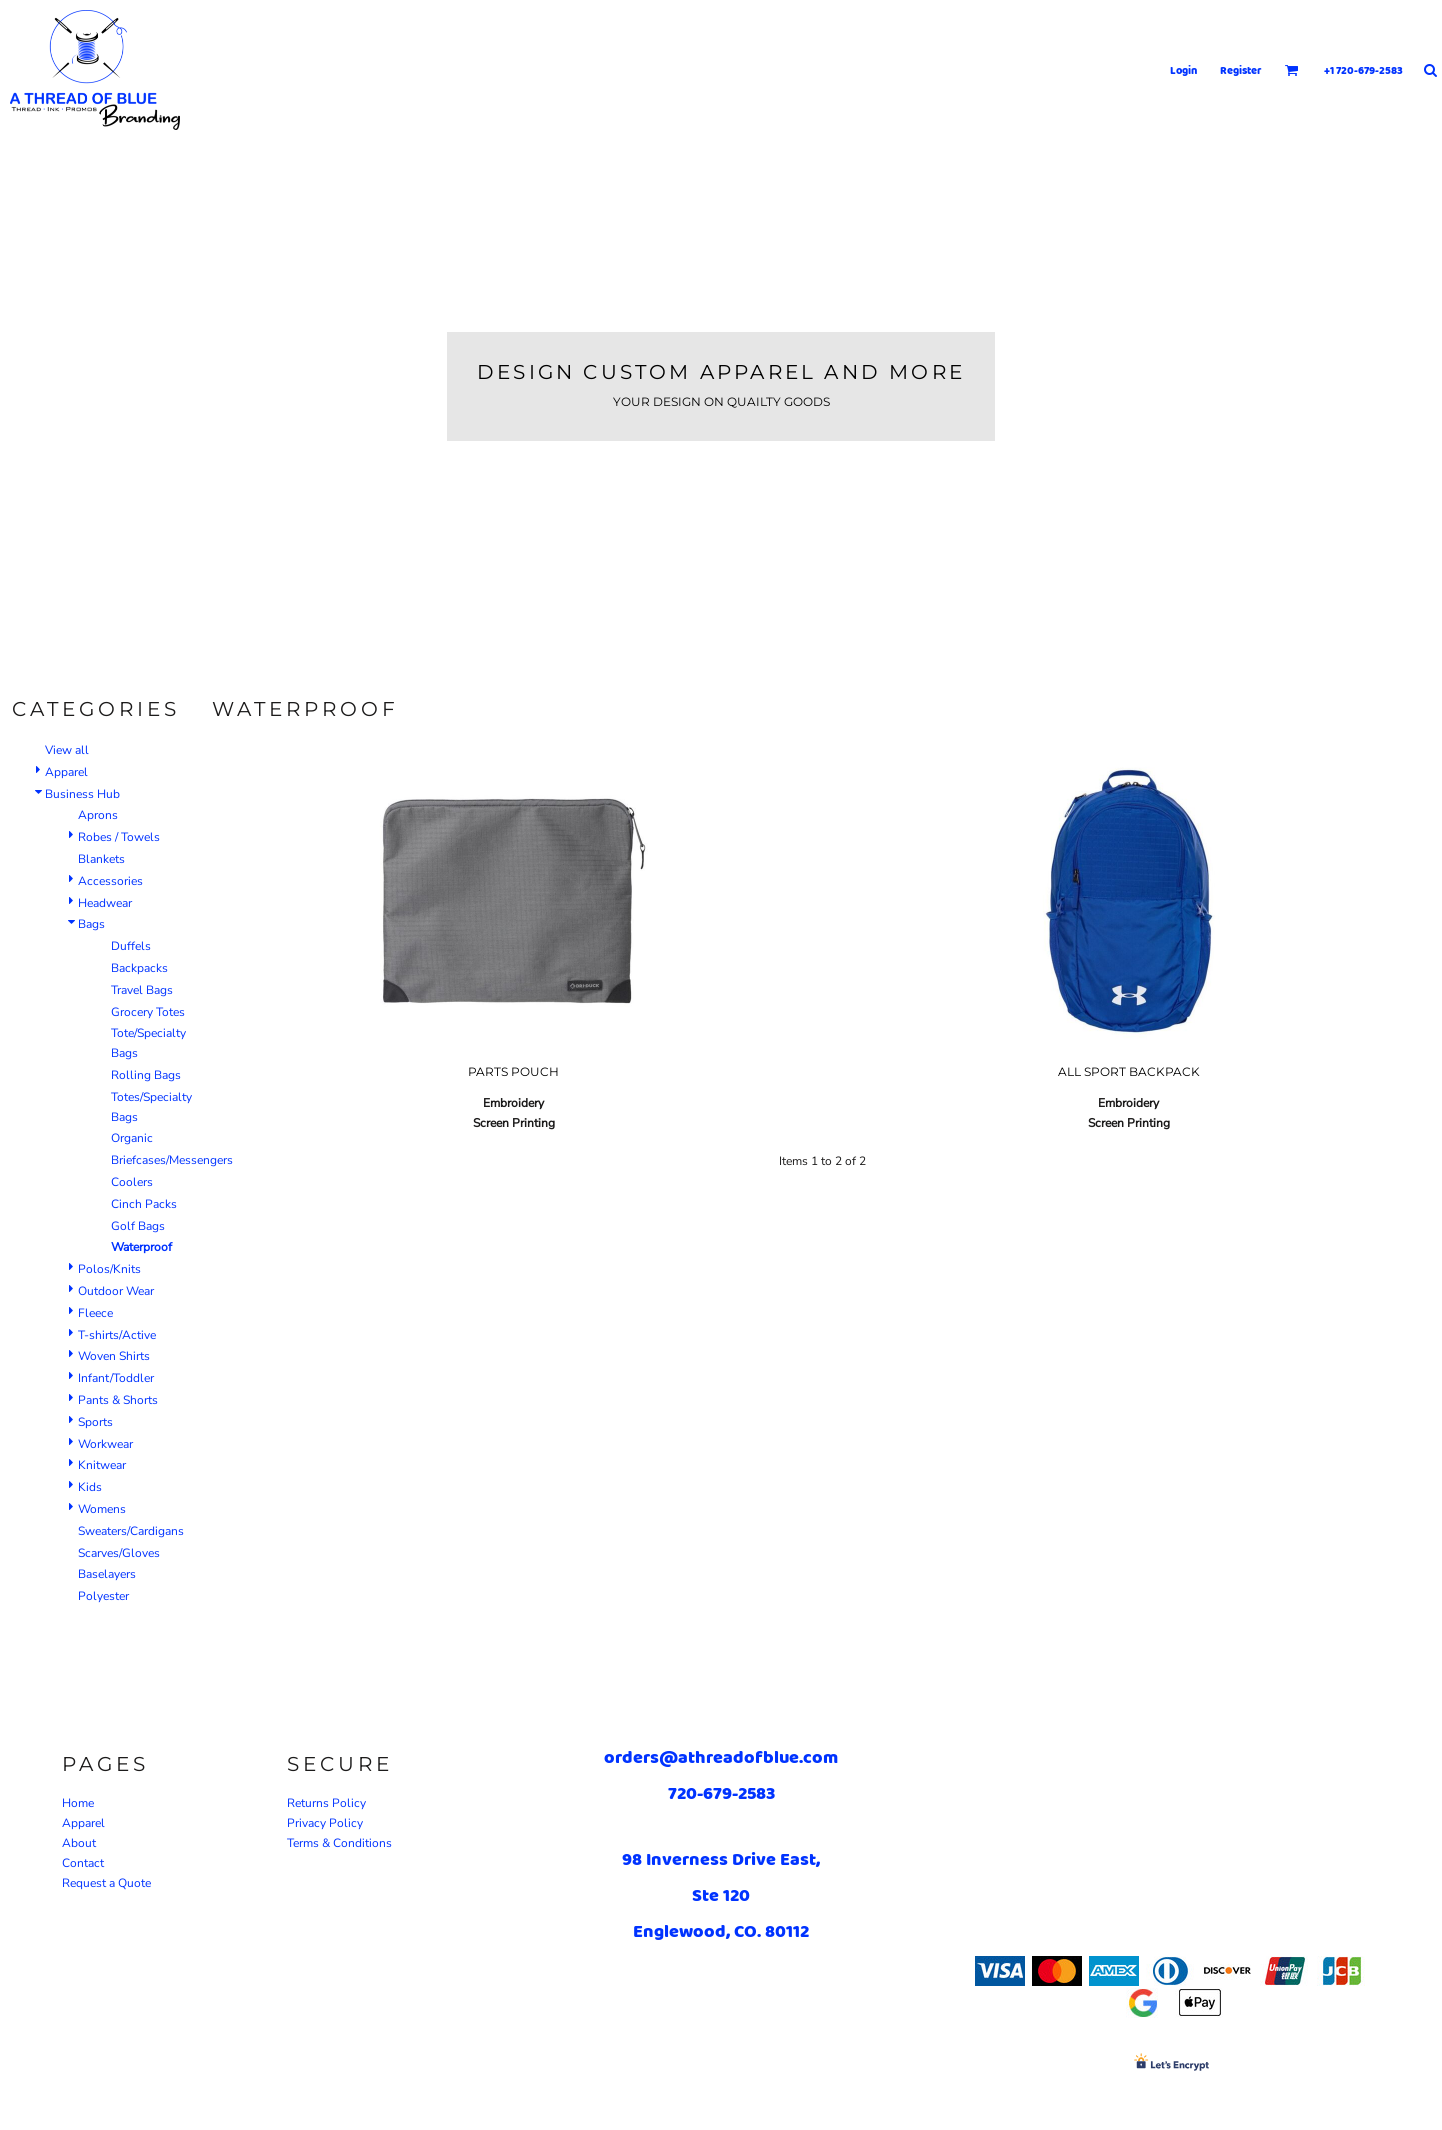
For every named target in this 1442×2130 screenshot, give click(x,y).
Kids (90, 1487)
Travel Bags (142, 990)
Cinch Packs (144, 1204)
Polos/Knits (109, 1269)
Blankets (101, 859)
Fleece (95, 1313)
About (79, 1843)
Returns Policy (326, 1803)
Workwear (105, 1444)
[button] (1292, 70)
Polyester (103, 1596)
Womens (102, 1509)
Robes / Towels (119, 837)
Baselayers (107, 1574)
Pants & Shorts (118, 1400)
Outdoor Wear (116, 1291)
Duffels (131, 946)
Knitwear (102, 1465)
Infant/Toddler (116, 1378)
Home (78, 1803)
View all (67, 750)
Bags (91, 924)
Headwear (105, 903)
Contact (83, 1863)
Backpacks (139, 968)
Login (1183, 70)
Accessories (110, 881)
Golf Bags (138, 1226)
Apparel (66, 772)
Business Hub (82, 794)
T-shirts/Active (117, 1335)
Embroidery (513, 1103)
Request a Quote (106, 1883)
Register (1241, 70)
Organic (132, 1138)
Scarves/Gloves (119, 1553)
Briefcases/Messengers (172, 1160)
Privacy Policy (325, 1823)
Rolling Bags (146, 1075)
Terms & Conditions (339, 1843)
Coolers (132, 1182)
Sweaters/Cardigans (131, 1531)
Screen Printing (514, 1123)
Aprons (98, 815)
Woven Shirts (114, 1356)
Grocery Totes (148, 1012)
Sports (95, 1422)
